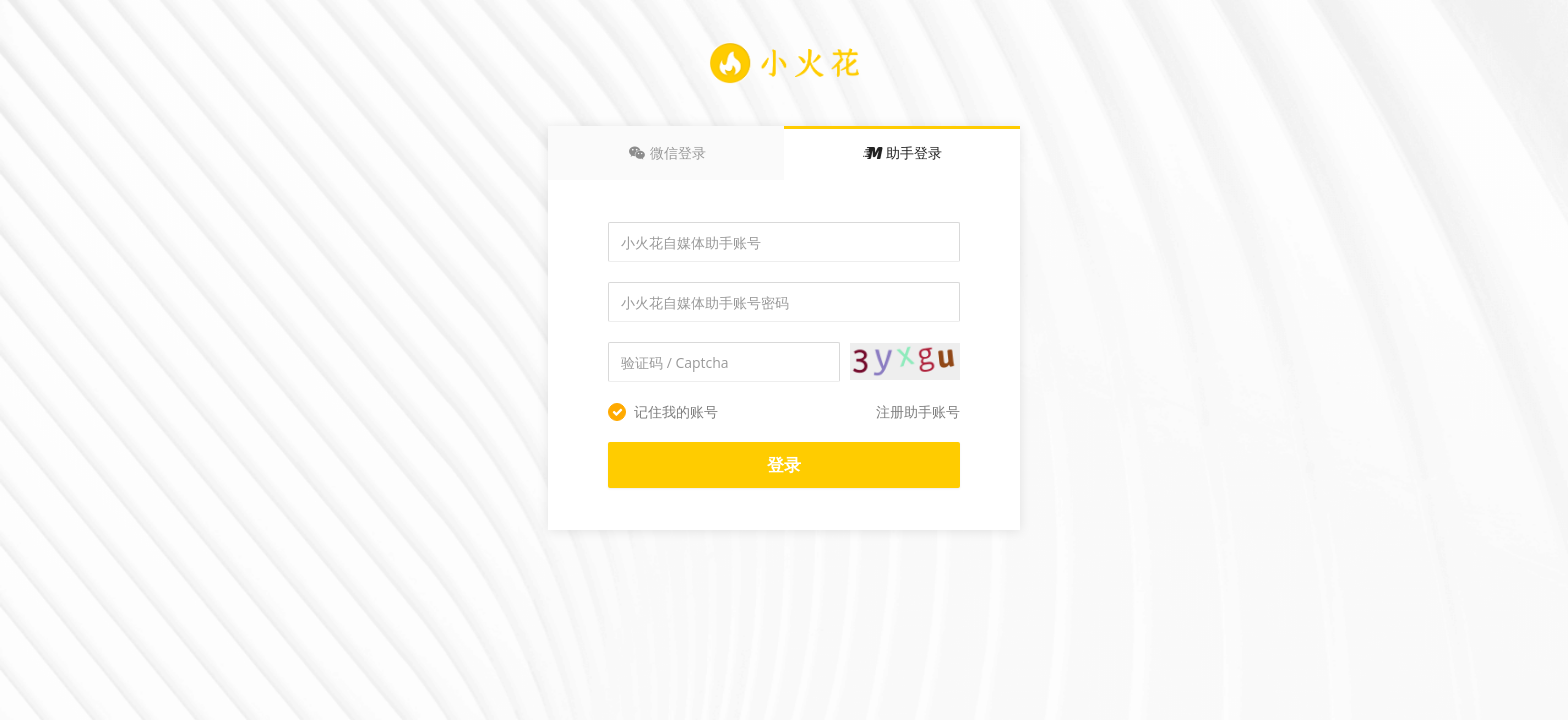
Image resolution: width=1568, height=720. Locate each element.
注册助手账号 (918, 411)
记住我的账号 (663, 411)
